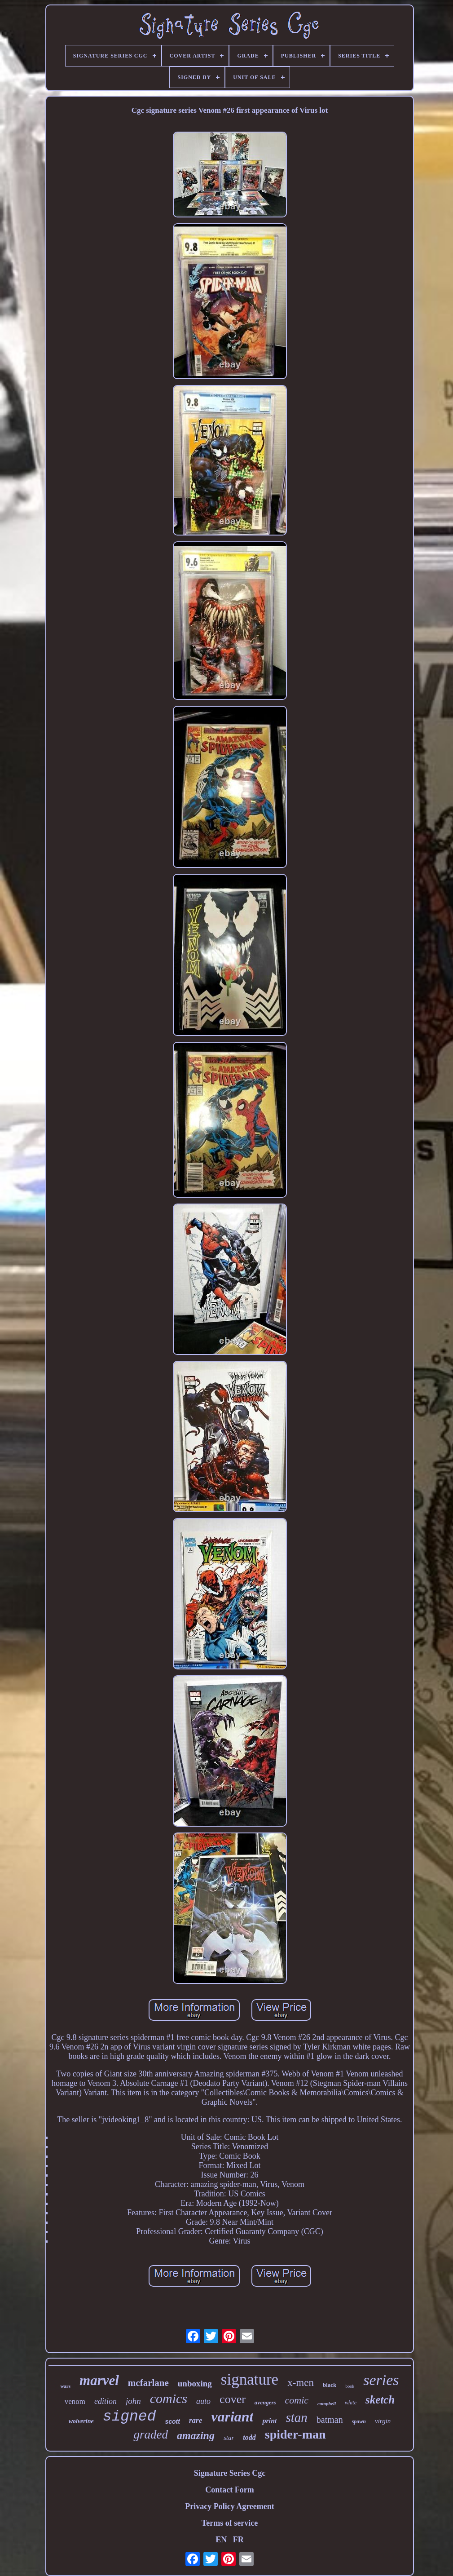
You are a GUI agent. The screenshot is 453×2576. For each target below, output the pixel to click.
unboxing (195, 2383)
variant (232, 2416)
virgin (383, 2421)
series (381, 2380)
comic (297, 2400)
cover (233, 2399)
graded (150, 2434)
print (269, 2421)
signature (249, 2379)
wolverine (81, 2421)
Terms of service (230, 2522)
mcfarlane (148, 2382)
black (329, 2384)
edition (105, 2401)
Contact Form (229, 2489)
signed (129, 2416)
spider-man (295, 2434)
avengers (265, 2402)
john (133, 2401)
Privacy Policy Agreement (229, 2506)
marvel (99, 2380)
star (229, 2437)
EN (221, 2539)
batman (330, 2420)
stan (296, 2417)
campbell (326, 2403)
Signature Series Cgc (230, 2473)
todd (249, 2437)
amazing (196, 2435)
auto (203, 2401)
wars (65, 2386)
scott (172, 2421)
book (349, 2386)
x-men (300, 2382)
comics (168, 2398)
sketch (380, 2400)
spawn (359, 2421)
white (350, 2402)
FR (238, 2539)
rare (195, 2420)
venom (75, 2401)
